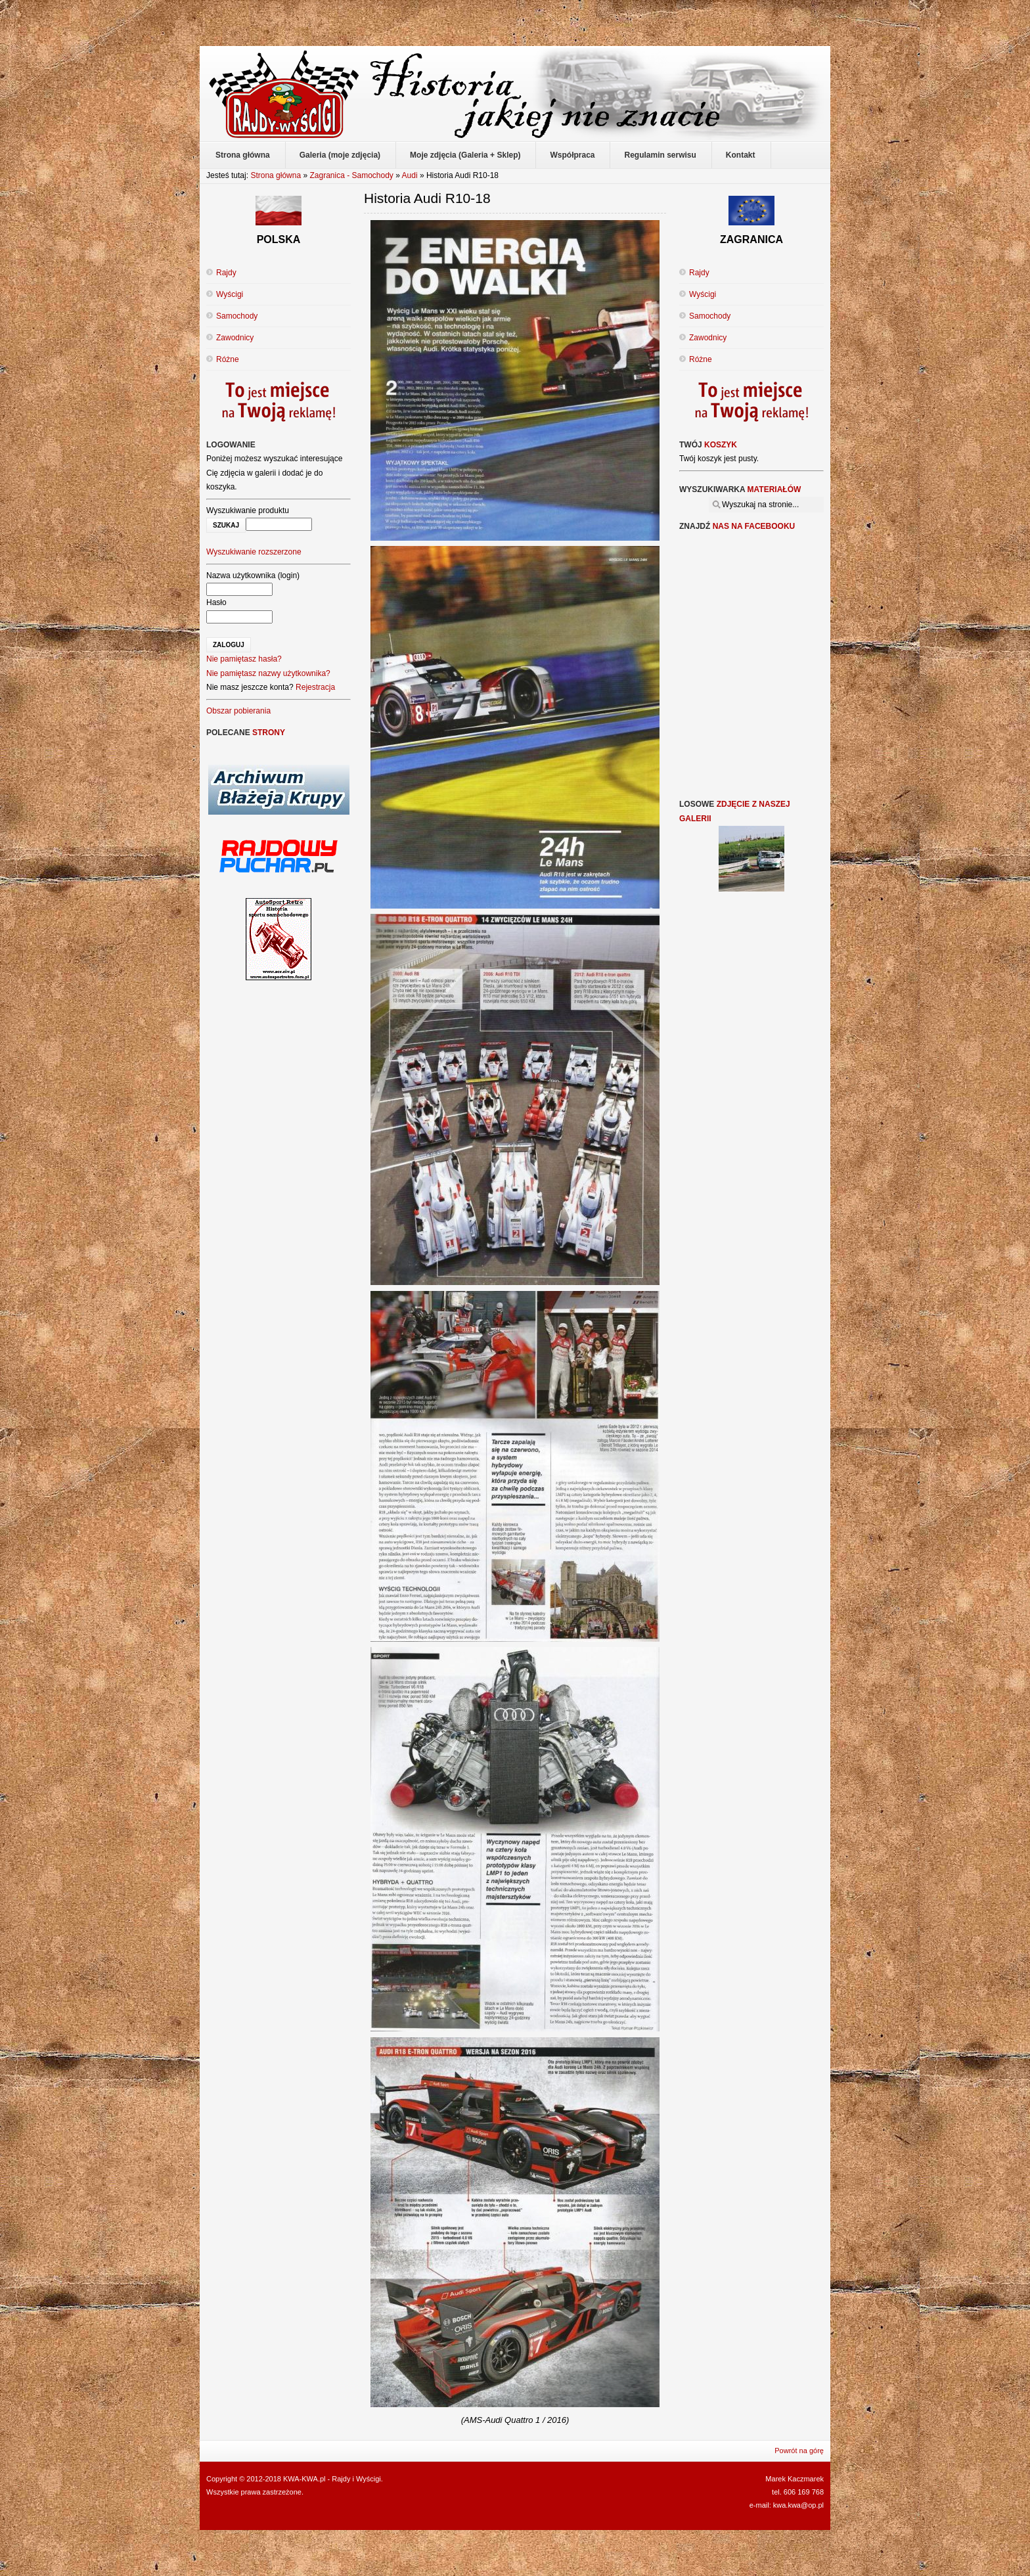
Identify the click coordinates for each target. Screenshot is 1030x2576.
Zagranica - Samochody (351, 175)
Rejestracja (315, 687)
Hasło (216, 602)
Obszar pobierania (238, 710)
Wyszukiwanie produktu (247, 510)
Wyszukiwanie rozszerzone (254, 551)
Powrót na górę (799, 2450)
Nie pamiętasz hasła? (244, 659)
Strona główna (275, 175)
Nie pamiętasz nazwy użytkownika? (268, 673)
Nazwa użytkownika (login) (253, 575)
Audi (411, 175)
